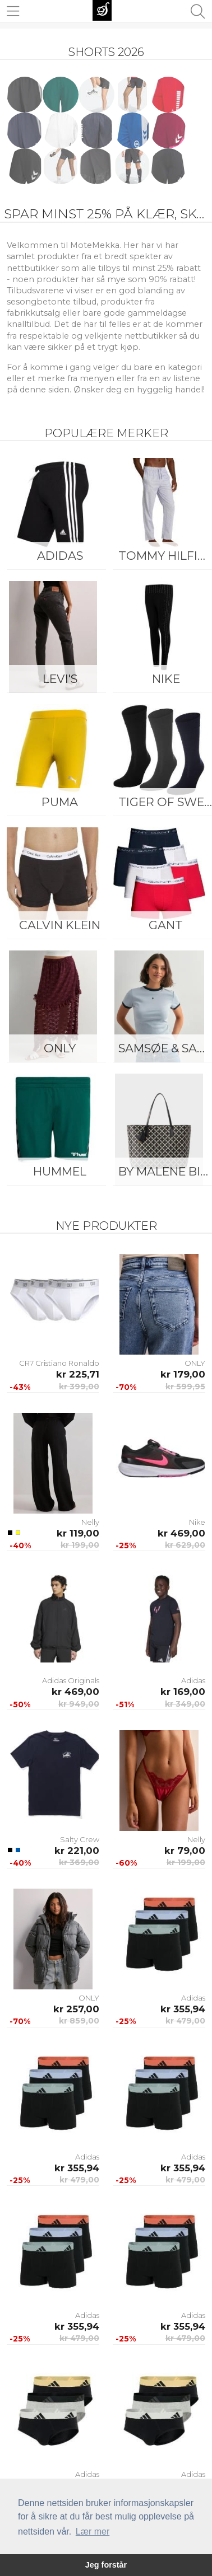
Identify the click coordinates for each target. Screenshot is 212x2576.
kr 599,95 (185, 1386)
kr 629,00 (185, 1544)
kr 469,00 (181, 1533)
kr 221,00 (76, 1850)
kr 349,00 (185, 1703)
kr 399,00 (79, 1386)
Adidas (60, 556)
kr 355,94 (182, 2009)
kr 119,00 (78, 1533)
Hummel (59, 1171)
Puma (60, 802)
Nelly (90, 1522)
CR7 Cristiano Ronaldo (59, 1363)
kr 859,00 (79, 2020)
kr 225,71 (77, 1374)
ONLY (60, 1048)
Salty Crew (79, 1839)
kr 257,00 (76, 2009)
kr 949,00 (78, 1703)
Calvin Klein (59, 925)
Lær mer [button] (92, 2531)
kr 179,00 (182, 1374)
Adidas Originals (70, 1680)
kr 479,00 (185, 2020)
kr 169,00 (182, 1691)
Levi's (60, 679)
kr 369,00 (79, 1862)
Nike (197, 1522)
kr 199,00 (80, 1544)
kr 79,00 (184, 1850)
